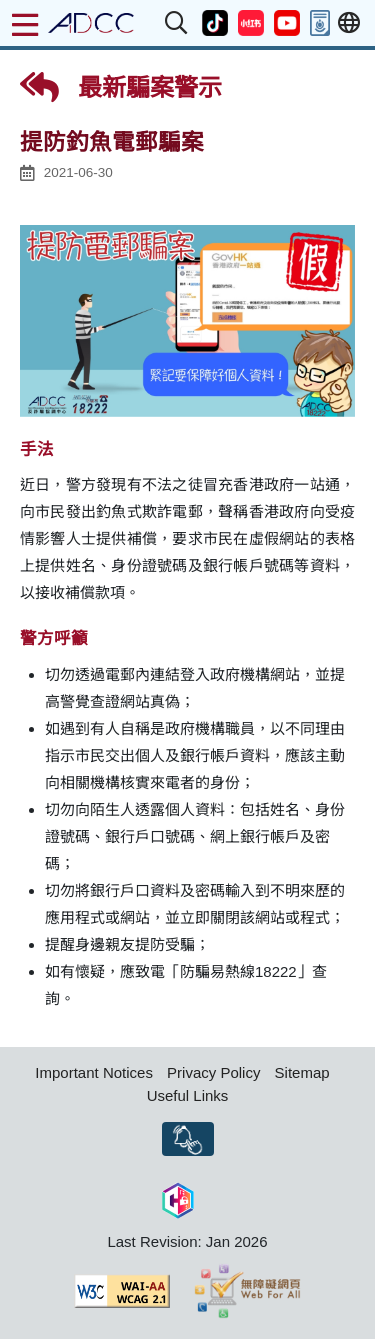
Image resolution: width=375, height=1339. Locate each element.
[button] (177, 23)
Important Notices (94, 1072)
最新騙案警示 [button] (121, 87)
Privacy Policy (213, 1072)
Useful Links (188, 1095)
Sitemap (302, 1072)
